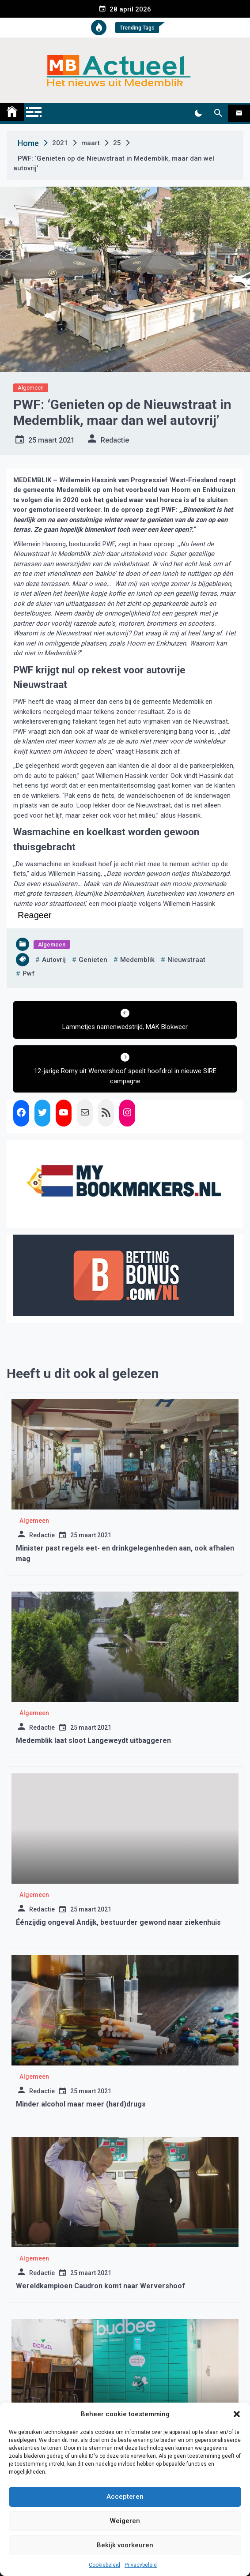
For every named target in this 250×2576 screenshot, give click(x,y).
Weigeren (125, 2521)
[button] (236, 2414)
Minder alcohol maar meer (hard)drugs (81, 2104)
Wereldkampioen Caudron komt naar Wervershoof (100, 2286)
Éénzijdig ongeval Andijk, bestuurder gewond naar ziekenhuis (118, 1922)
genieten (93, 960)
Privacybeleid (141, 2565)
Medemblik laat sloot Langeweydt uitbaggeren (93, 1740)
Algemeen (31, 387)
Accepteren (125, 2497)
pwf (29, 973)
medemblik (137, 960)
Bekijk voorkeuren (125, 2545)
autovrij (54, 960)
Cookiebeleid (104, 2565)
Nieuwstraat (186, 960)
